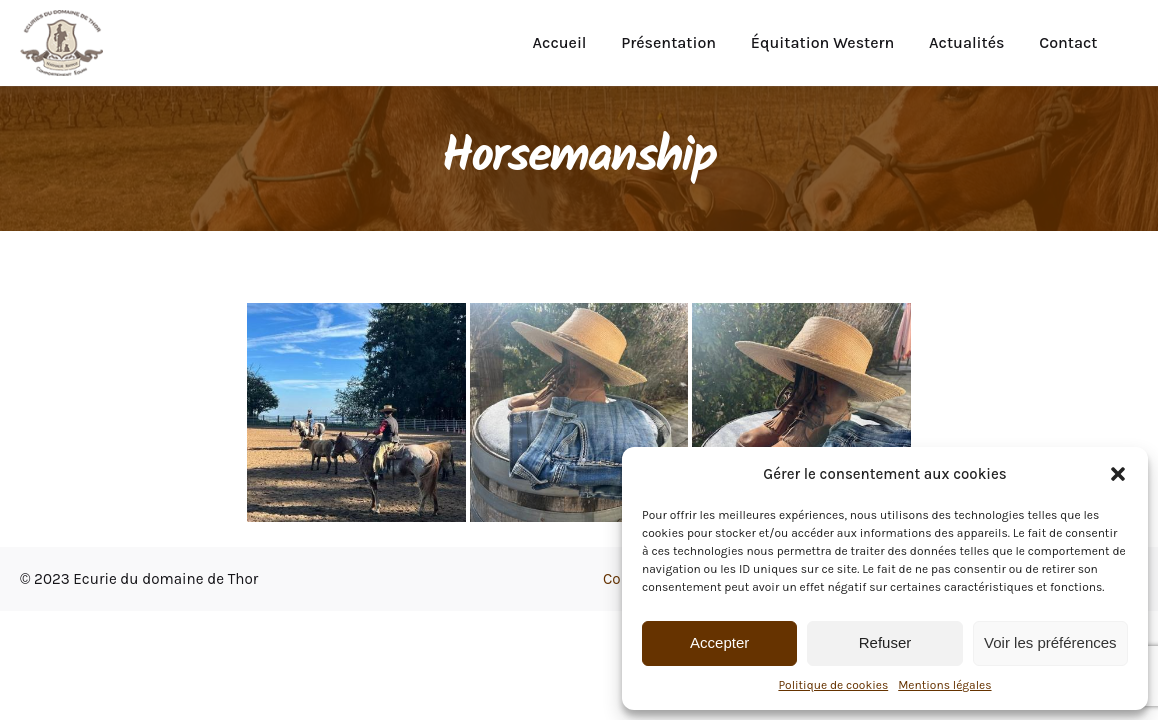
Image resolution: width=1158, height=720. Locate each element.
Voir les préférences (1050, 642)
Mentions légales (944, 685)
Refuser (885, 642)
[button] (1118, 474)
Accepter (719, 642)
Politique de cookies (833, 685)
